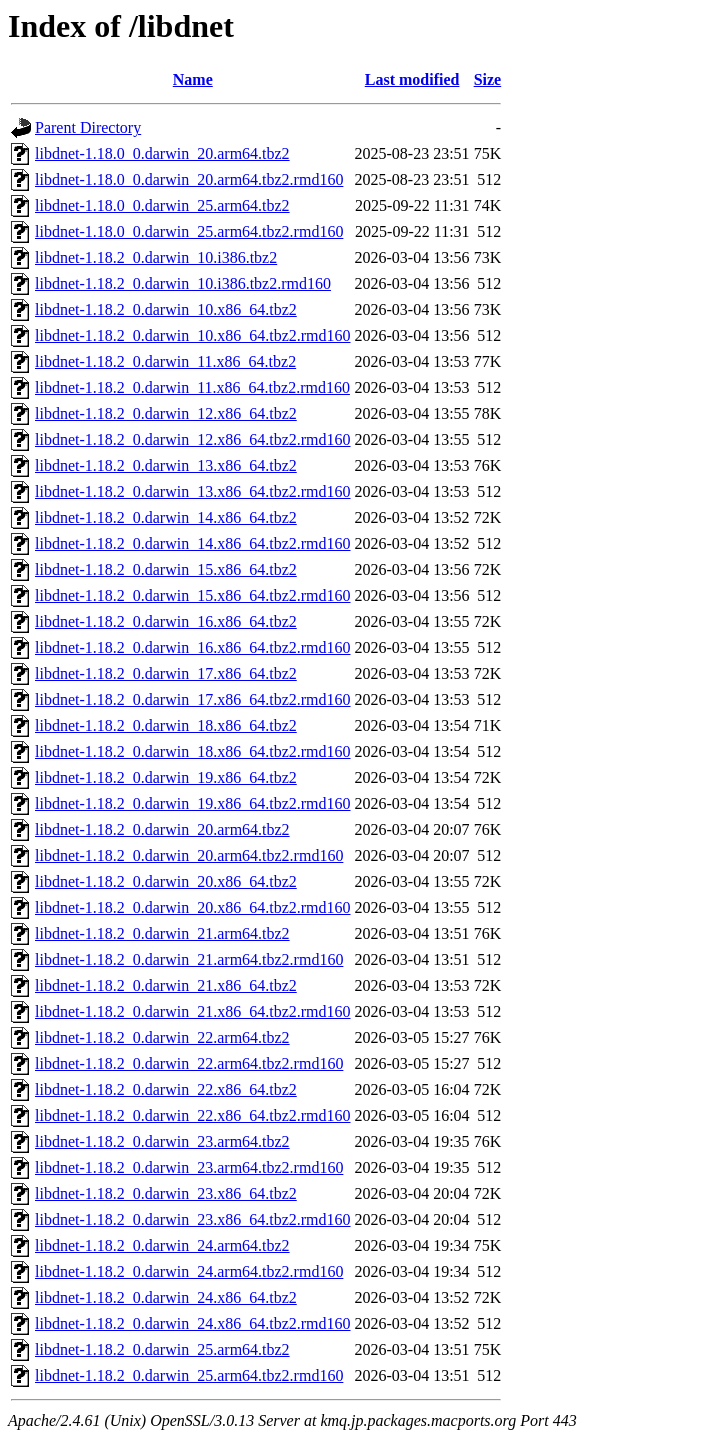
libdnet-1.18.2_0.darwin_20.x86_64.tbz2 (166, 881)
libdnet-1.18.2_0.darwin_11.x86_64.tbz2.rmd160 (192, 387)
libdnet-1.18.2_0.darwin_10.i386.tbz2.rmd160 (183, 283)
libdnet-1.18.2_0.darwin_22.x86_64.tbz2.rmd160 (193, 1115)
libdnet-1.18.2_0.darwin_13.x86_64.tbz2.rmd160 (193, 491)
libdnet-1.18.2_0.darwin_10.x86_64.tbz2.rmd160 (193, 335)
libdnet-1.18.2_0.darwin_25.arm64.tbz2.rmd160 (189, 1375)
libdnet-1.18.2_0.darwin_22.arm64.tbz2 (162, 1037)
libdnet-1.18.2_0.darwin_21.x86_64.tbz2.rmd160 (193, 1011)
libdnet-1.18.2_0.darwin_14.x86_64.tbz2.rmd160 (193, 543)
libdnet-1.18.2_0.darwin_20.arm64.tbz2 (162, 829)
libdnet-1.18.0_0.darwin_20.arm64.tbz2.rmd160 (189, 179)
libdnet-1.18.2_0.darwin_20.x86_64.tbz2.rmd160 (193, 907)
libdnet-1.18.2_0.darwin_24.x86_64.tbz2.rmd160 (193, 1323)
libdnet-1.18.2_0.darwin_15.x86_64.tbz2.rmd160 (193, 595)
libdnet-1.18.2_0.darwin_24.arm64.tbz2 (162, 1245)
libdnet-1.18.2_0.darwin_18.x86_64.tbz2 (166, 725)
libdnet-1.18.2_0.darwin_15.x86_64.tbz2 (166, 569)
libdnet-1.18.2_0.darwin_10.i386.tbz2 (156, 257)
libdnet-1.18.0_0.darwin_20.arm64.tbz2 (162, 153)
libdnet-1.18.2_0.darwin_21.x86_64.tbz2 (166, 985)
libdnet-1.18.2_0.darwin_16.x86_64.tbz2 (166, 621)
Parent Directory (88, 127)
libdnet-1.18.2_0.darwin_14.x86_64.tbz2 (166, 517)
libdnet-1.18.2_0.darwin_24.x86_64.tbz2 (166, 1297)
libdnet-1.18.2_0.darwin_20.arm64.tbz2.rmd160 (189, 855)
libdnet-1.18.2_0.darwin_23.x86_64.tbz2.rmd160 (193, 1219)
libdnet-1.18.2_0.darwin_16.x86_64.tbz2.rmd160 (193, 647)
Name (193, 79)
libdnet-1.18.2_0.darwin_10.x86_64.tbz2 (166, 309)
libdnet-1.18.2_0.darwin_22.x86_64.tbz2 (166, 1089)
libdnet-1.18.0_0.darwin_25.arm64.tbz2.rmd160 (189, 231)
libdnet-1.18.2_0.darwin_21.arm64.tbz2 (162, 933)
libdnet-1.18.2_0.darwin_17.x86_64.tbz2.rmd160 (193, 699)
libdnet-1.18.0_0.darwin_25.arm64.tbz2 (162, 205)
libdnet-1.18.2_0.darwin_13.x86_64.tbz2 (166, 465)
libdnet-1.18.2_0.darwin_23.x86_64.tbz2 (166, 1193)
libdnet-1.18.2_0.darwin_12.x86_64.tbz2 (166, 413)
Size (488, 79)
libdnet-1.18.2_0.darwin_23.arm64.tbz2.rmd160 (189, 1167)
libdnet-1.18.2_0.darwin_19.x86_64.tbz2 (166, 777)
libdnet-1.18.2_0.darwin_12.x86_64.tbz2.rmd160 (193, 439)
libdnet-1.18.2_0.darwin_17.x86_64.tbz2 (166, 673)
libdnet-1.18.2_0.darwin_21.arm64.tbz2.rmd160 (189, 959)
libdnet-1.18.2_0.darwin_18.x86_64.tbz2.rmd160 (193, 751)
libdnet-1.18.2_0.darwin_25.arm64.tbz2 (162, 1349)
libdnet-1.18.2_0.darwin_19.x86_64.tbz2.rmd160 (193, 803)
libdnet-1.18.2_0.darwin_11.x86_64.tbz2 (165, 361)
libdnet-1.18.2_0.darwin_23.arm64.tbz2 (162, 1141)
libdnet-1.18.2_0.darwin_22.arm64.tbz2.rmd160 (189, 1063)
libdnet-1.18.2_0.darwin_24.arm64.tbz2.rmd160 (189, 1271)
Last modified (412, 79)
